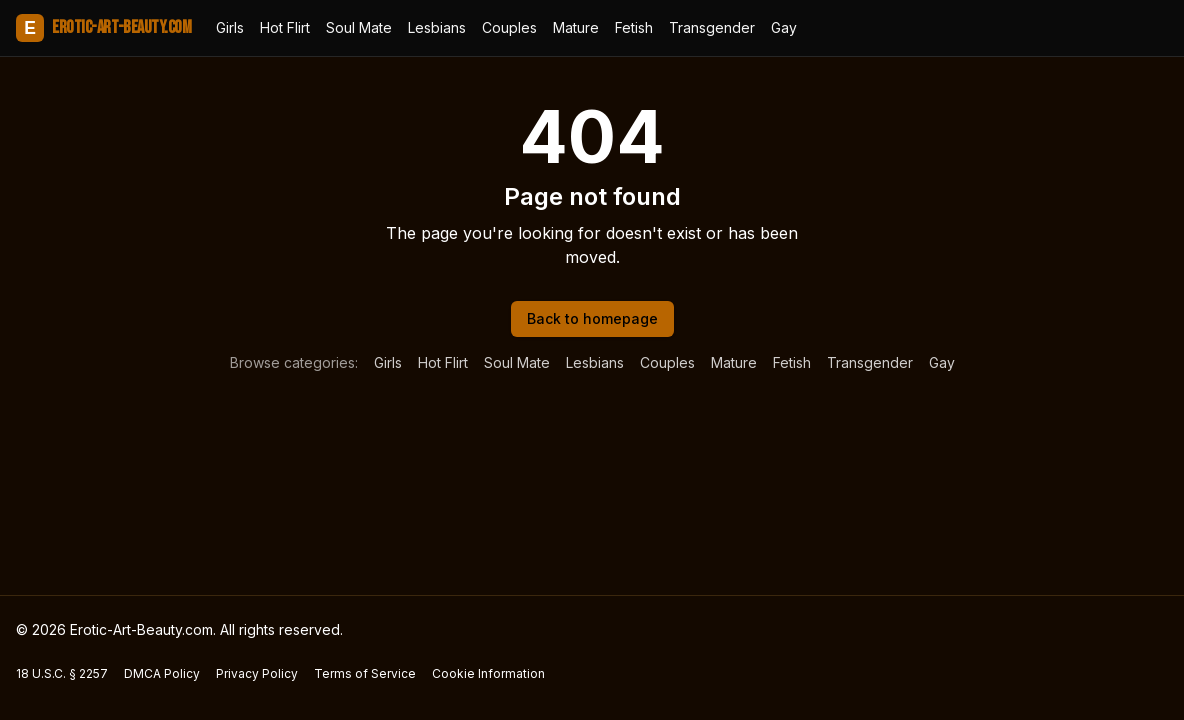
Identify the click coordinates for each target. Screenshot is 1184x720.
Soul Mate (359, 27)
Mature (576, 27)
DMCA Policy (162, 673)
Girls (230, 27)
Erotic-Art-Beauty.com (104, 28)
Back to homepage (592, 318)
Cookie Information (488, 673)
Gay (784, 27)
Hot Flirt (285, 27)
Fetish (634, 27)
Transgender (712, 27)
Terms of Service (365, 673)
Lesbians (437, 27)
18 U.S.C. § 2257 (62, 673)
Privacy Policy (257, 673)
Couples (509, 27)
